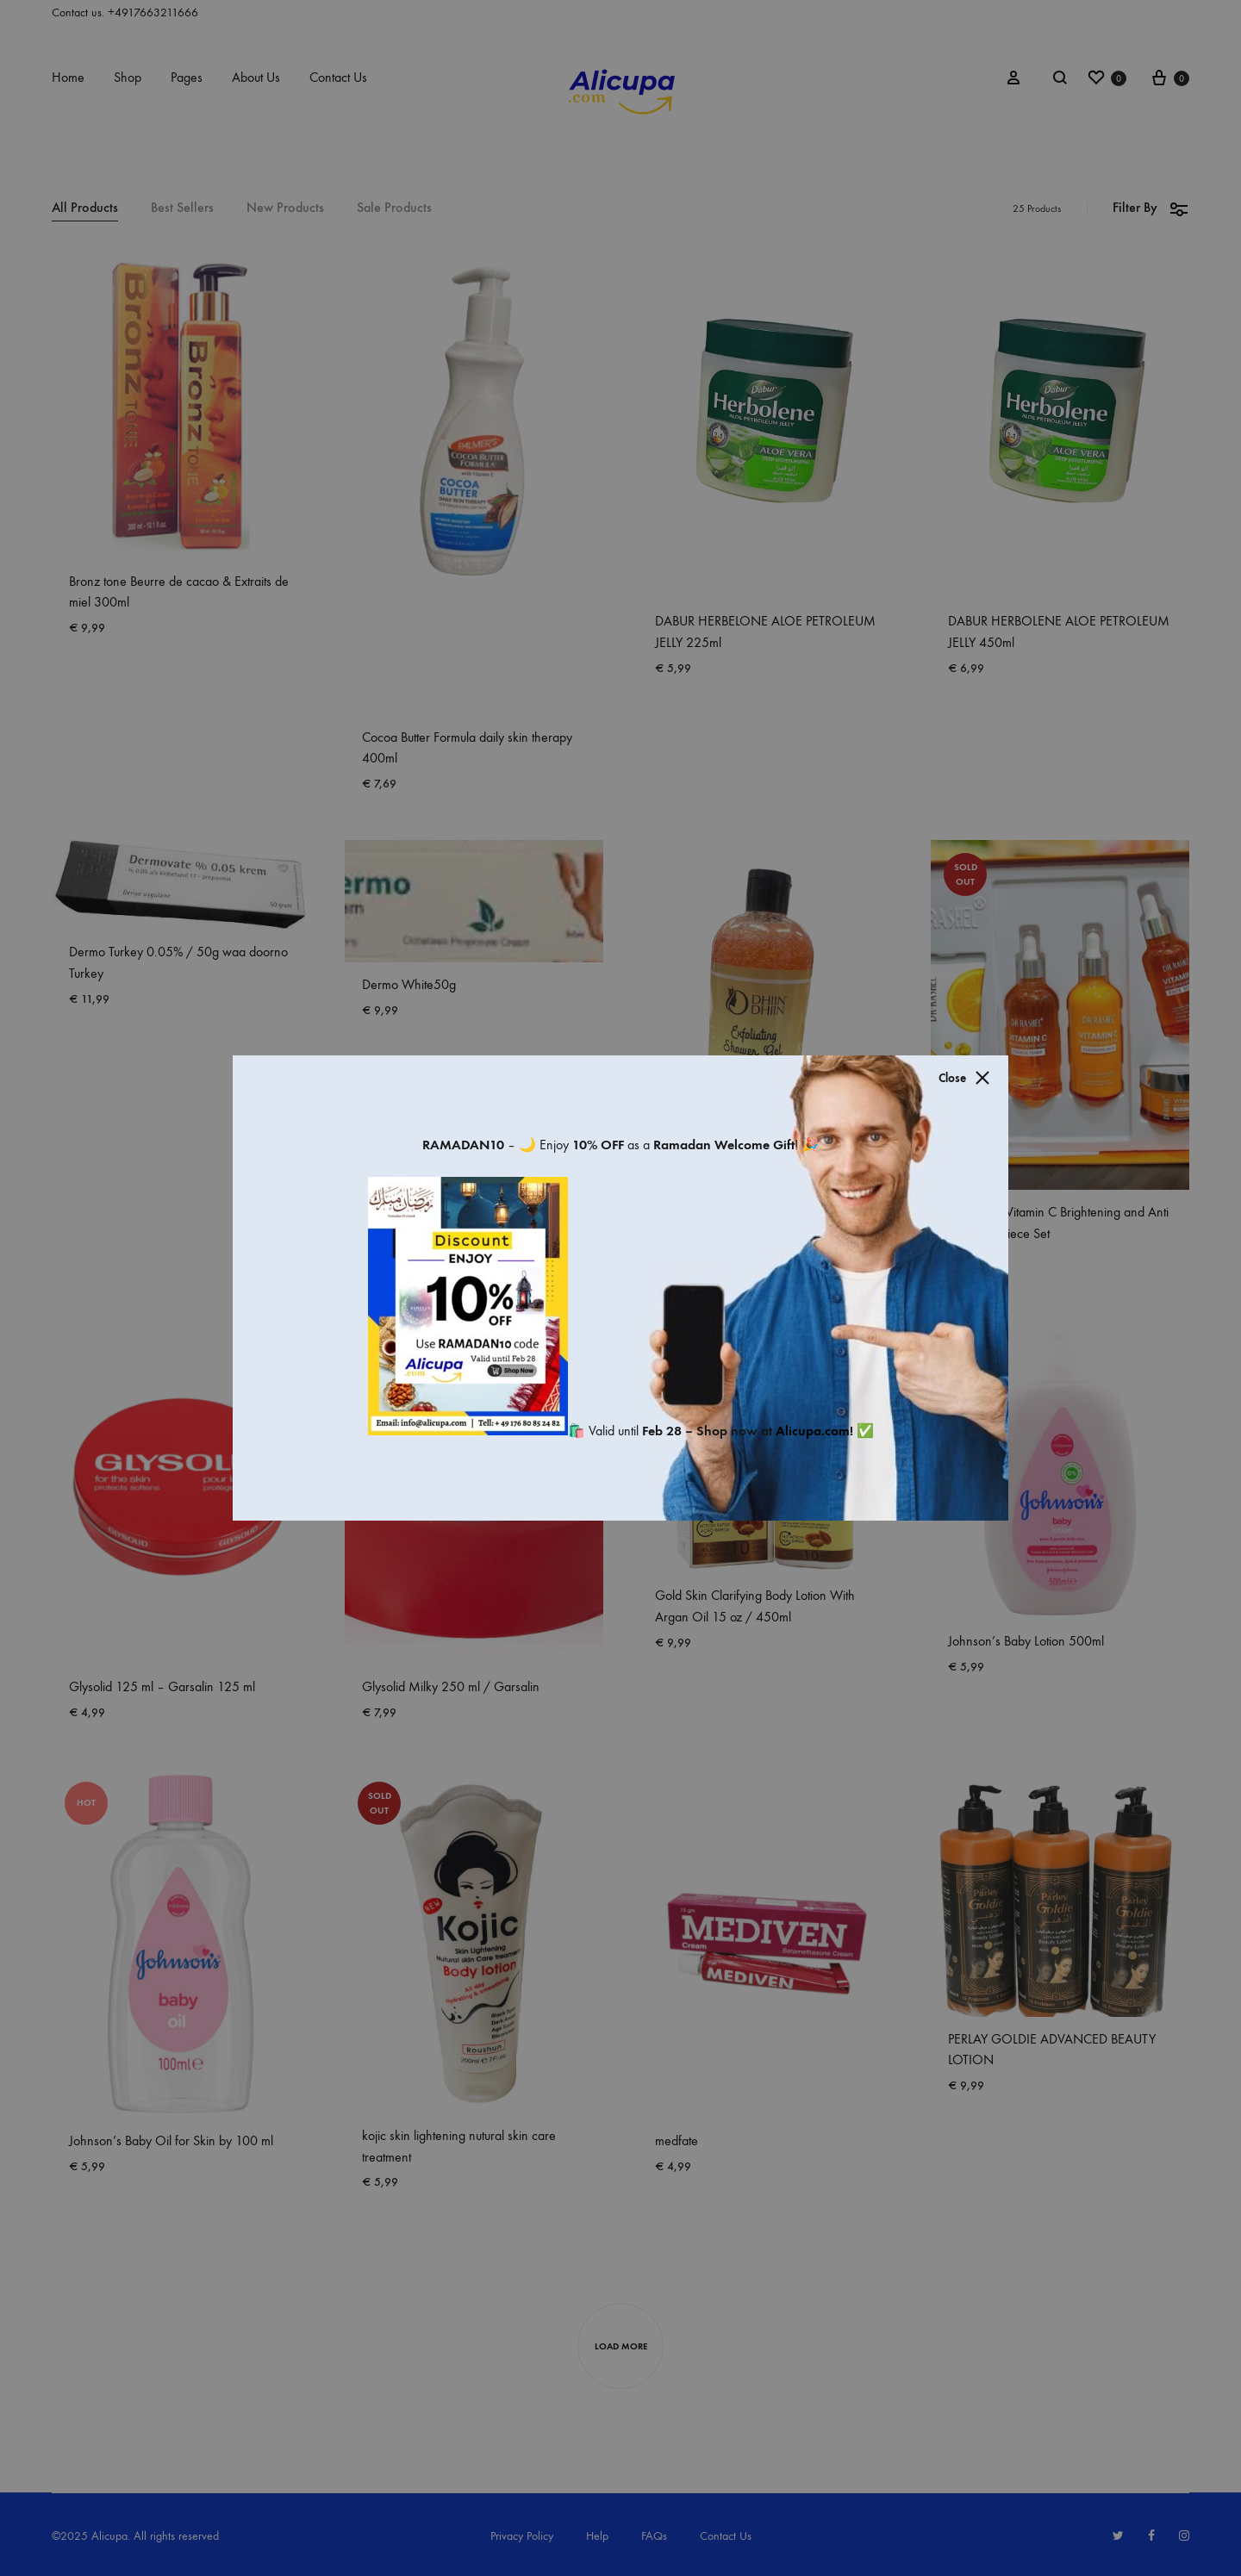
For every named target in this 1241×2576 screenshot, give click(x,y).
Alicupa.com (813, 1430)
